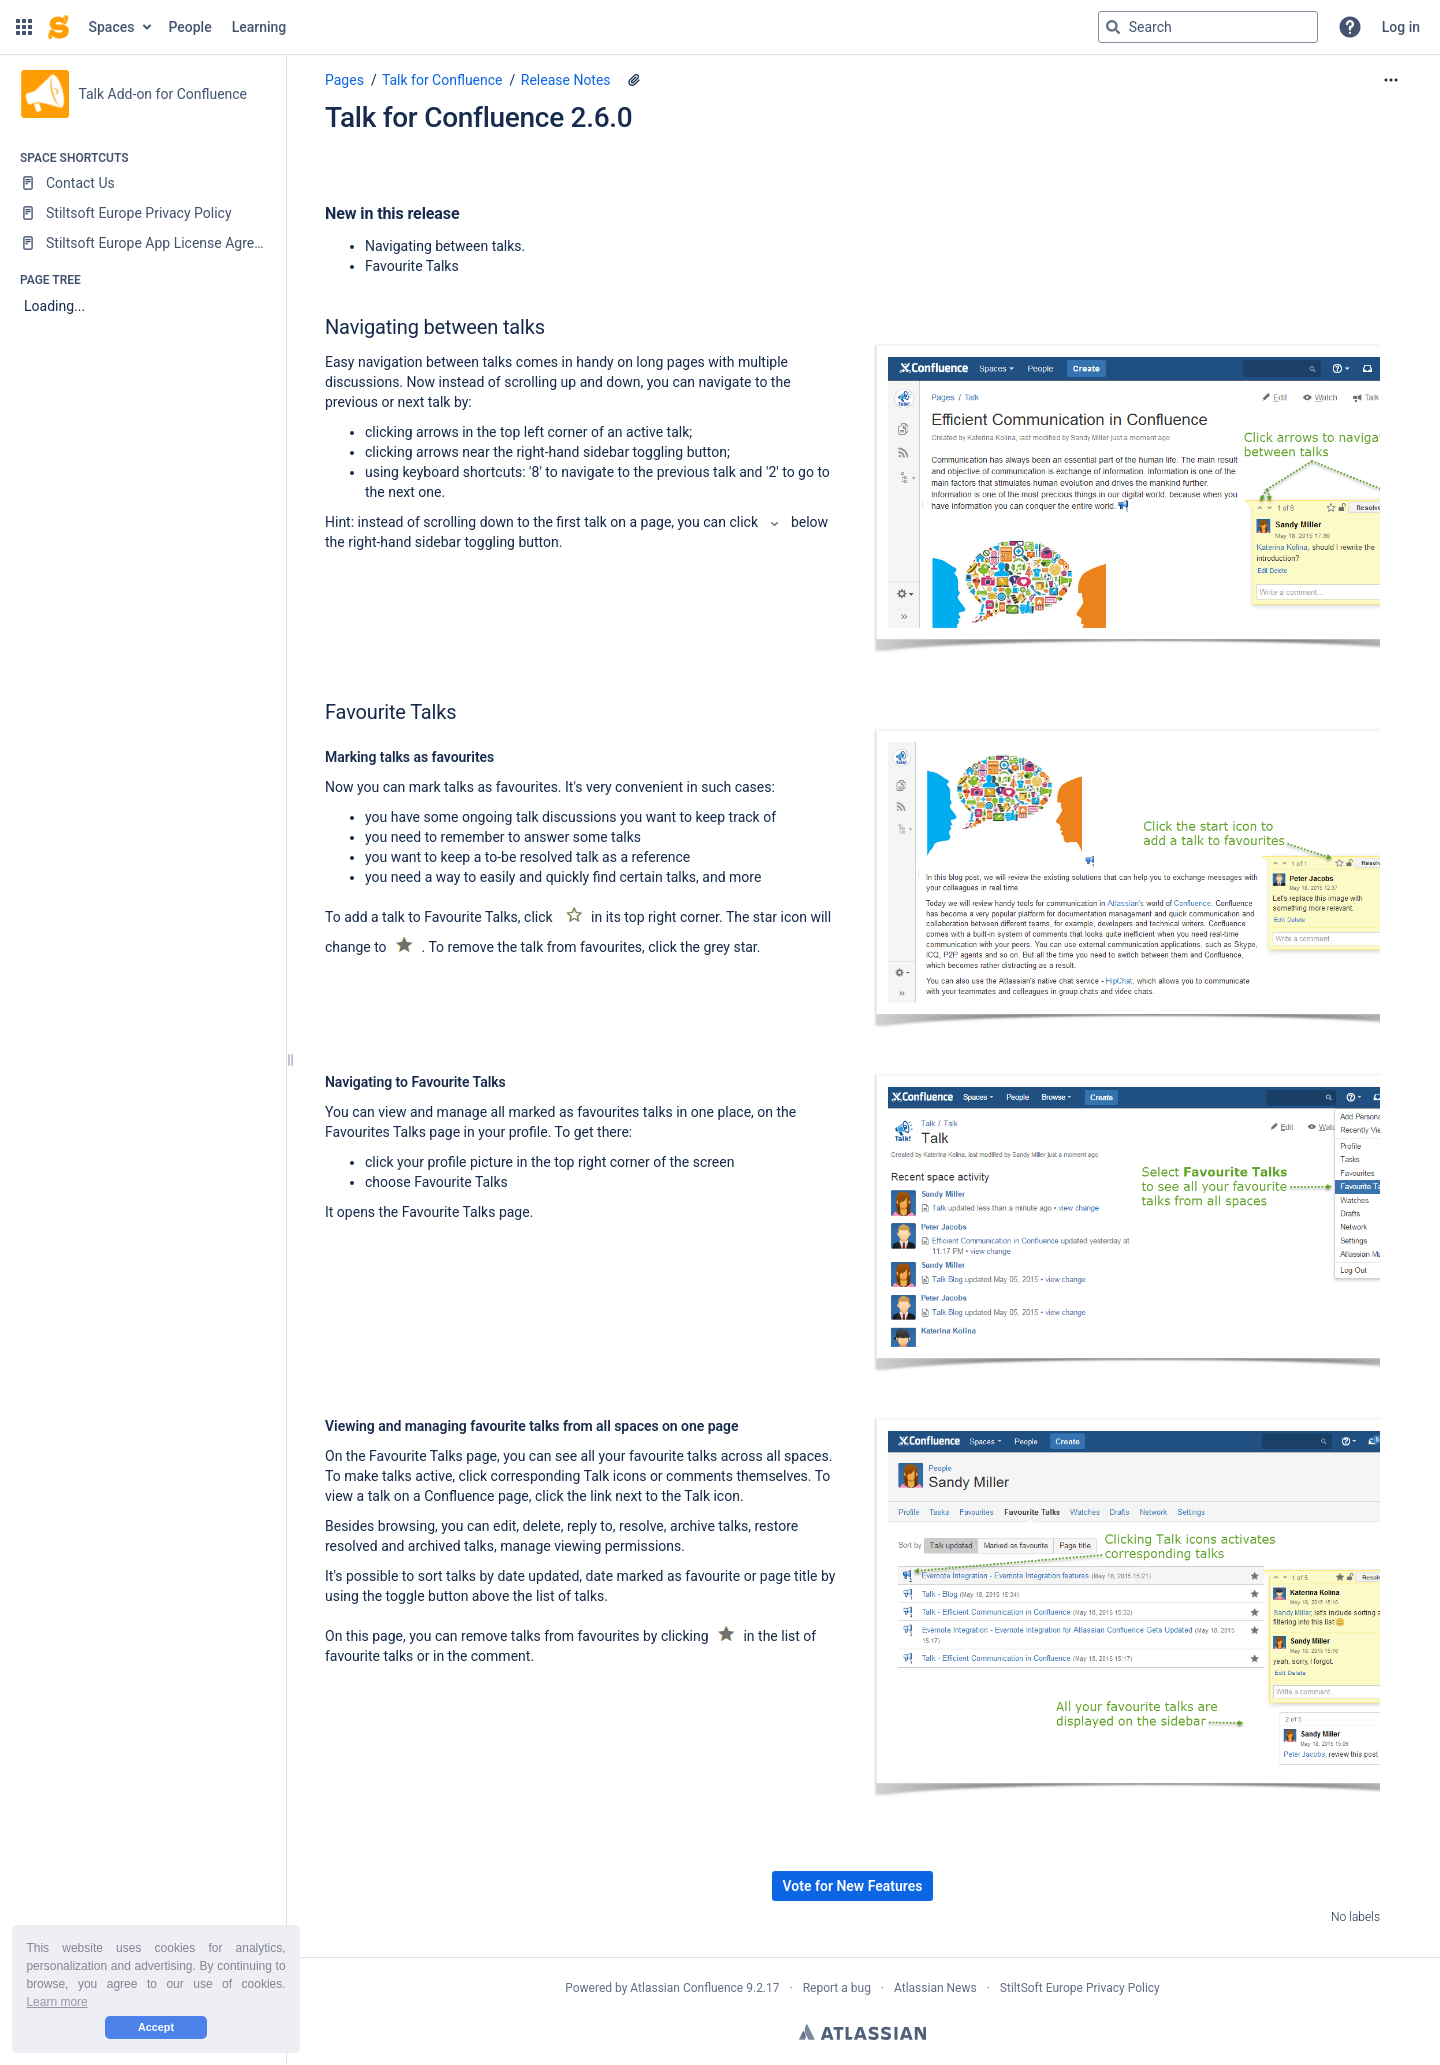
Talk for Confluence (442, 80)
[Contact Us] (142, 183)
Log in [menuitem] (1401, 27)
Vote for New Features (853, 1886)
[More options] (1391, 80)
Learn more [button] (56, 2002)
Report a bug (837, 1988)
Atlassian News (935, 1988)
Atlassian (862, 2032)
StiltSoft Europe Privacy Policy (1080, 1988)
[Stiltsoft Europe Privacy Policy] (142, 213)
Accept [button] (156, 2027)
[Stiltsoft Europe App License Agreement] (142, 243)
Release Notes (566, 80)
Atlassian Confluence (686, 1988)
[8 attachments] (634, 80)
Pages (344, 80)
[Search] (1113, 27)
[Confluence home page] (58, 27)
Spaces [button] (112, 27)
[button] (24, 27)
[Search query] (1208, 27)
